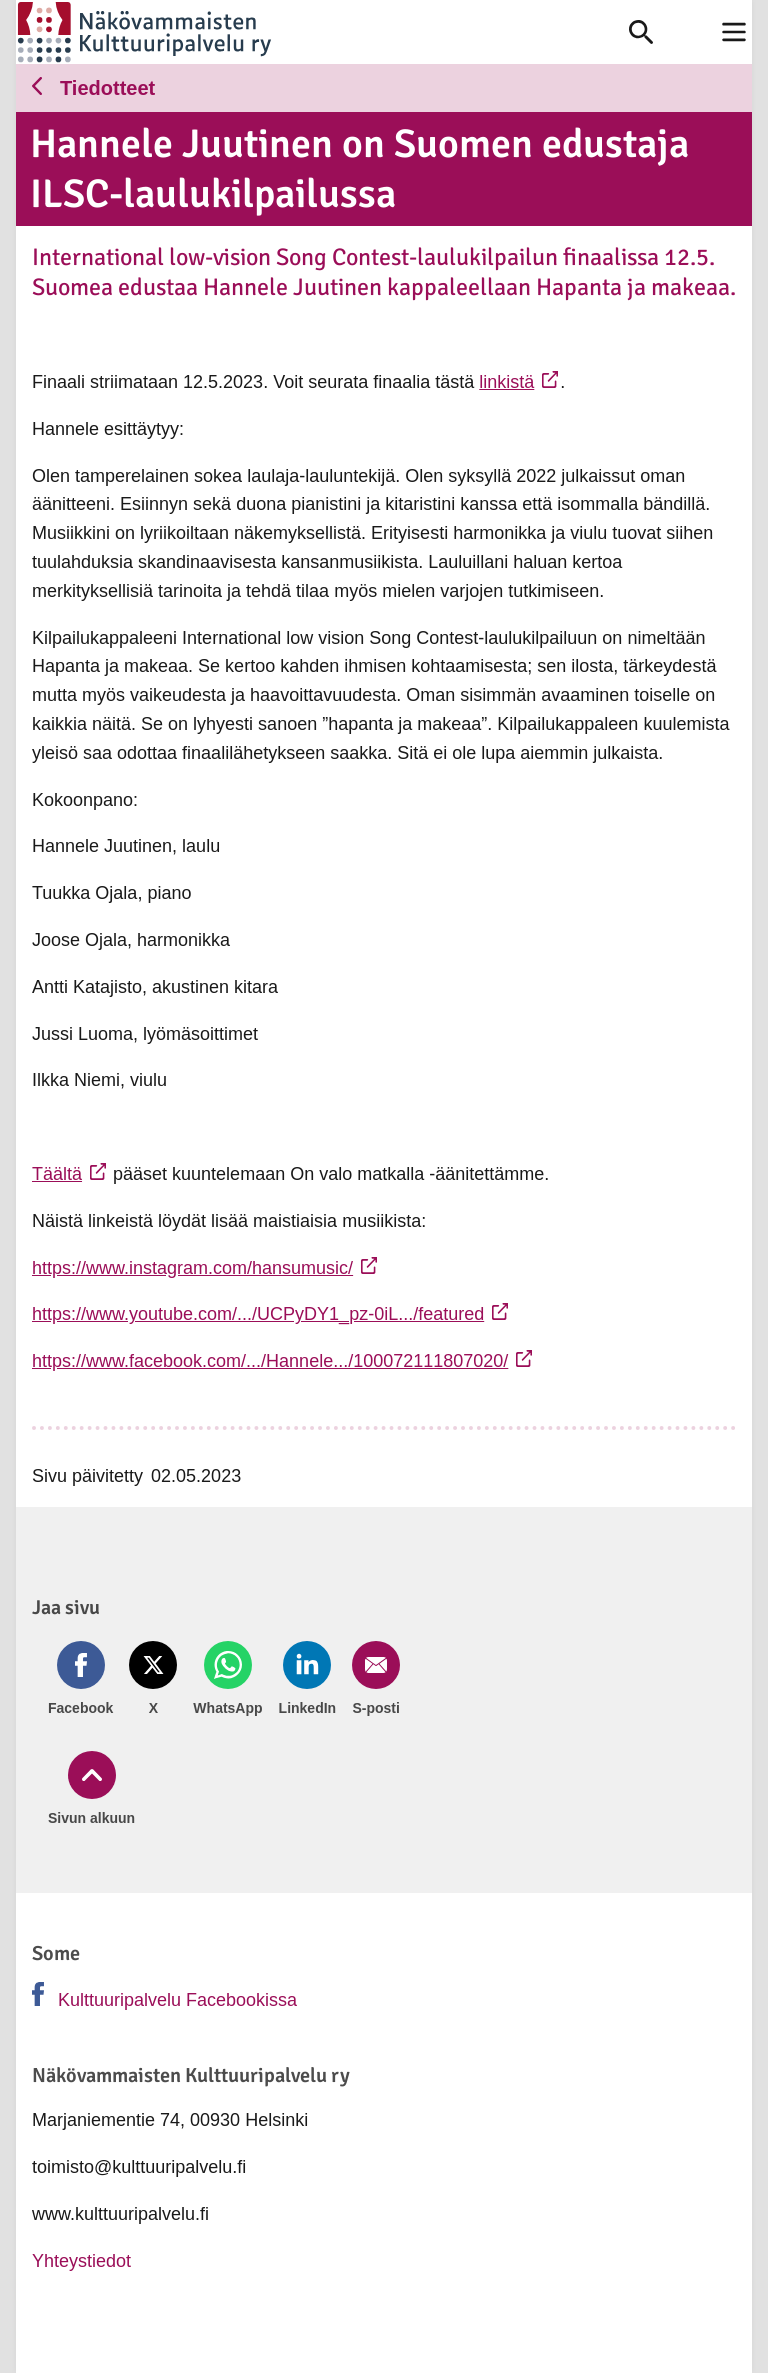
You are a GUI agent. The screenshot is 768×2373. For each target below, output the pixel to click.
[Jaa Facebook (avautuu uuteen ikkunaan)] (81, 1680)
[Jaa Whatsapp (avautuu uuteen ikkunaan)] (217, 1680)
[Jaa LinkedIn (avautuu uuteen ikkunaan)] (291, 1680)
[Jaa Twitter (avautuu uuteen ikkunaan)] (147, 1680)
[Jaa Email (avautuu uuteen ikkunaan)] (354, 1680)
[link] (322, 32)
